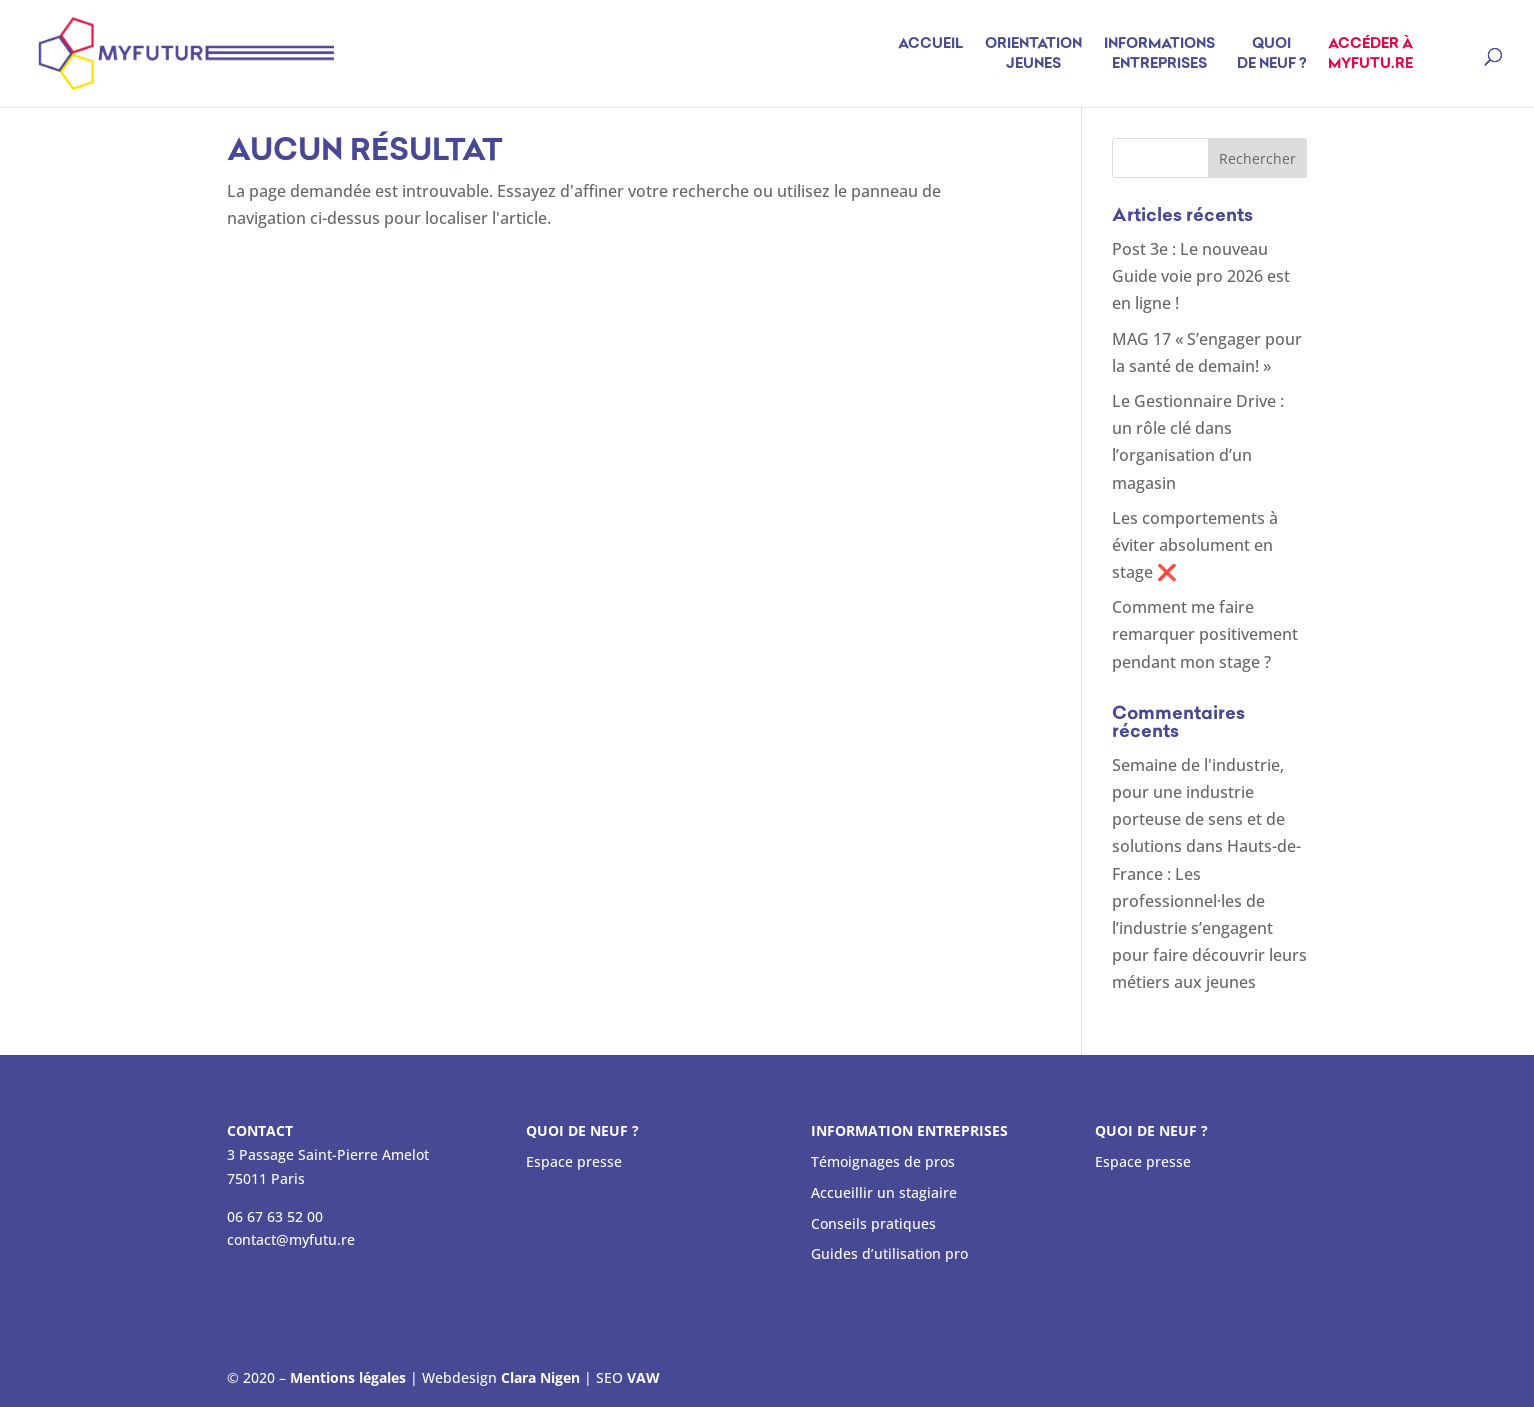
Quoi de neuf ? (1271, 54)
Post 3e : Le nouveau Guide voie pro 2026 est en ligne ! (1201, 276)
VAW (643, 1377)
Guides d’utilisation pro (889, 1253)
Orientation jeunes (1033, 54)
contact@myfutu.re (291, 1239)
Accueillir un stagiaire (884, 1192)
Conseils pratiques (873, 1223)
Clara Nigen (540, 1377)
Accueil (930, 54)
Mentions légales (348, 1377)
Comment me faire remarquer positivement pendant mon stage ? (1205, 634)
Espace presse (574, 1161)
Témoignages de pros (883, 1161)
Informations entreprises (1159, 54)
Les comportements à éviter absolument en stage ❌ (1195, 545)
